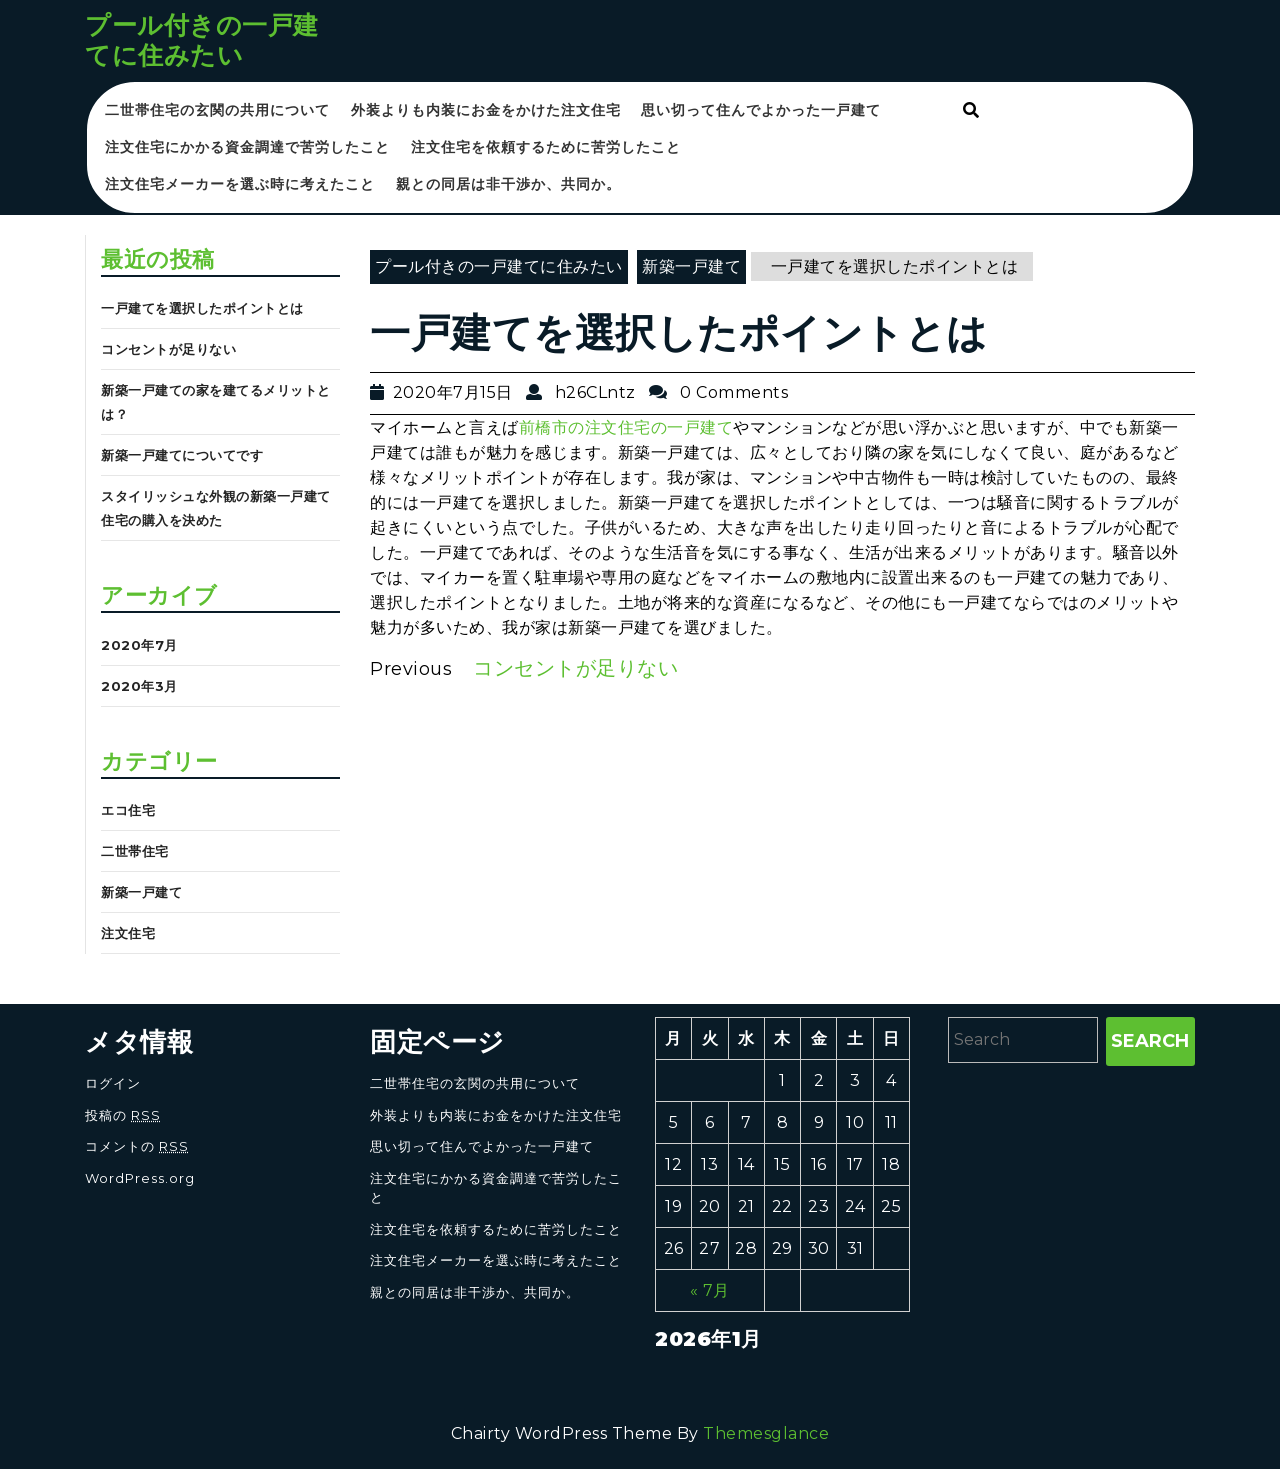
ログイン (113, 1083)
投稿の (123, 1115)
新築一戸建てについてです (182, 455)
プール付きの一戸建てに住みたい (202, 40)
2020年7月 (139, 645)
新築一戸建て (141, 892)
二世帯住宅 (135, 851)
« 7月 (710, 1290)
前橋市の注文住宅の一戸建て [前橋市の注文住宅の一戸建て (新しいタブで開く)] (626, 427)
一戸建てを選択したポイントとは (202, 308)
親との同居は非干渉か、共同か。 (508, 184)
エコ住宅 (128, 810)
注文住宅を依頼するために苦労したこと (546, 147)
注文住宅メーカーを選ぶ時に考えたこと (240, 184)
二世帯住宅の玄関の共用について (217, 110)
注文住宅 (128, 933)
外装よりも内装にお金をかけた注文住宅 (486, 110)
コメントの (137, 1146)
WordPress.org (140, 1178)
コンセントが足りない (168, 349)
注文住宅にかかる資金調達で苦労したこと (247, 147)
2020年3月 (139, 686)
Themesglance (766, 1433)
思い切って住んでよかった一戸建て (761, 110)
